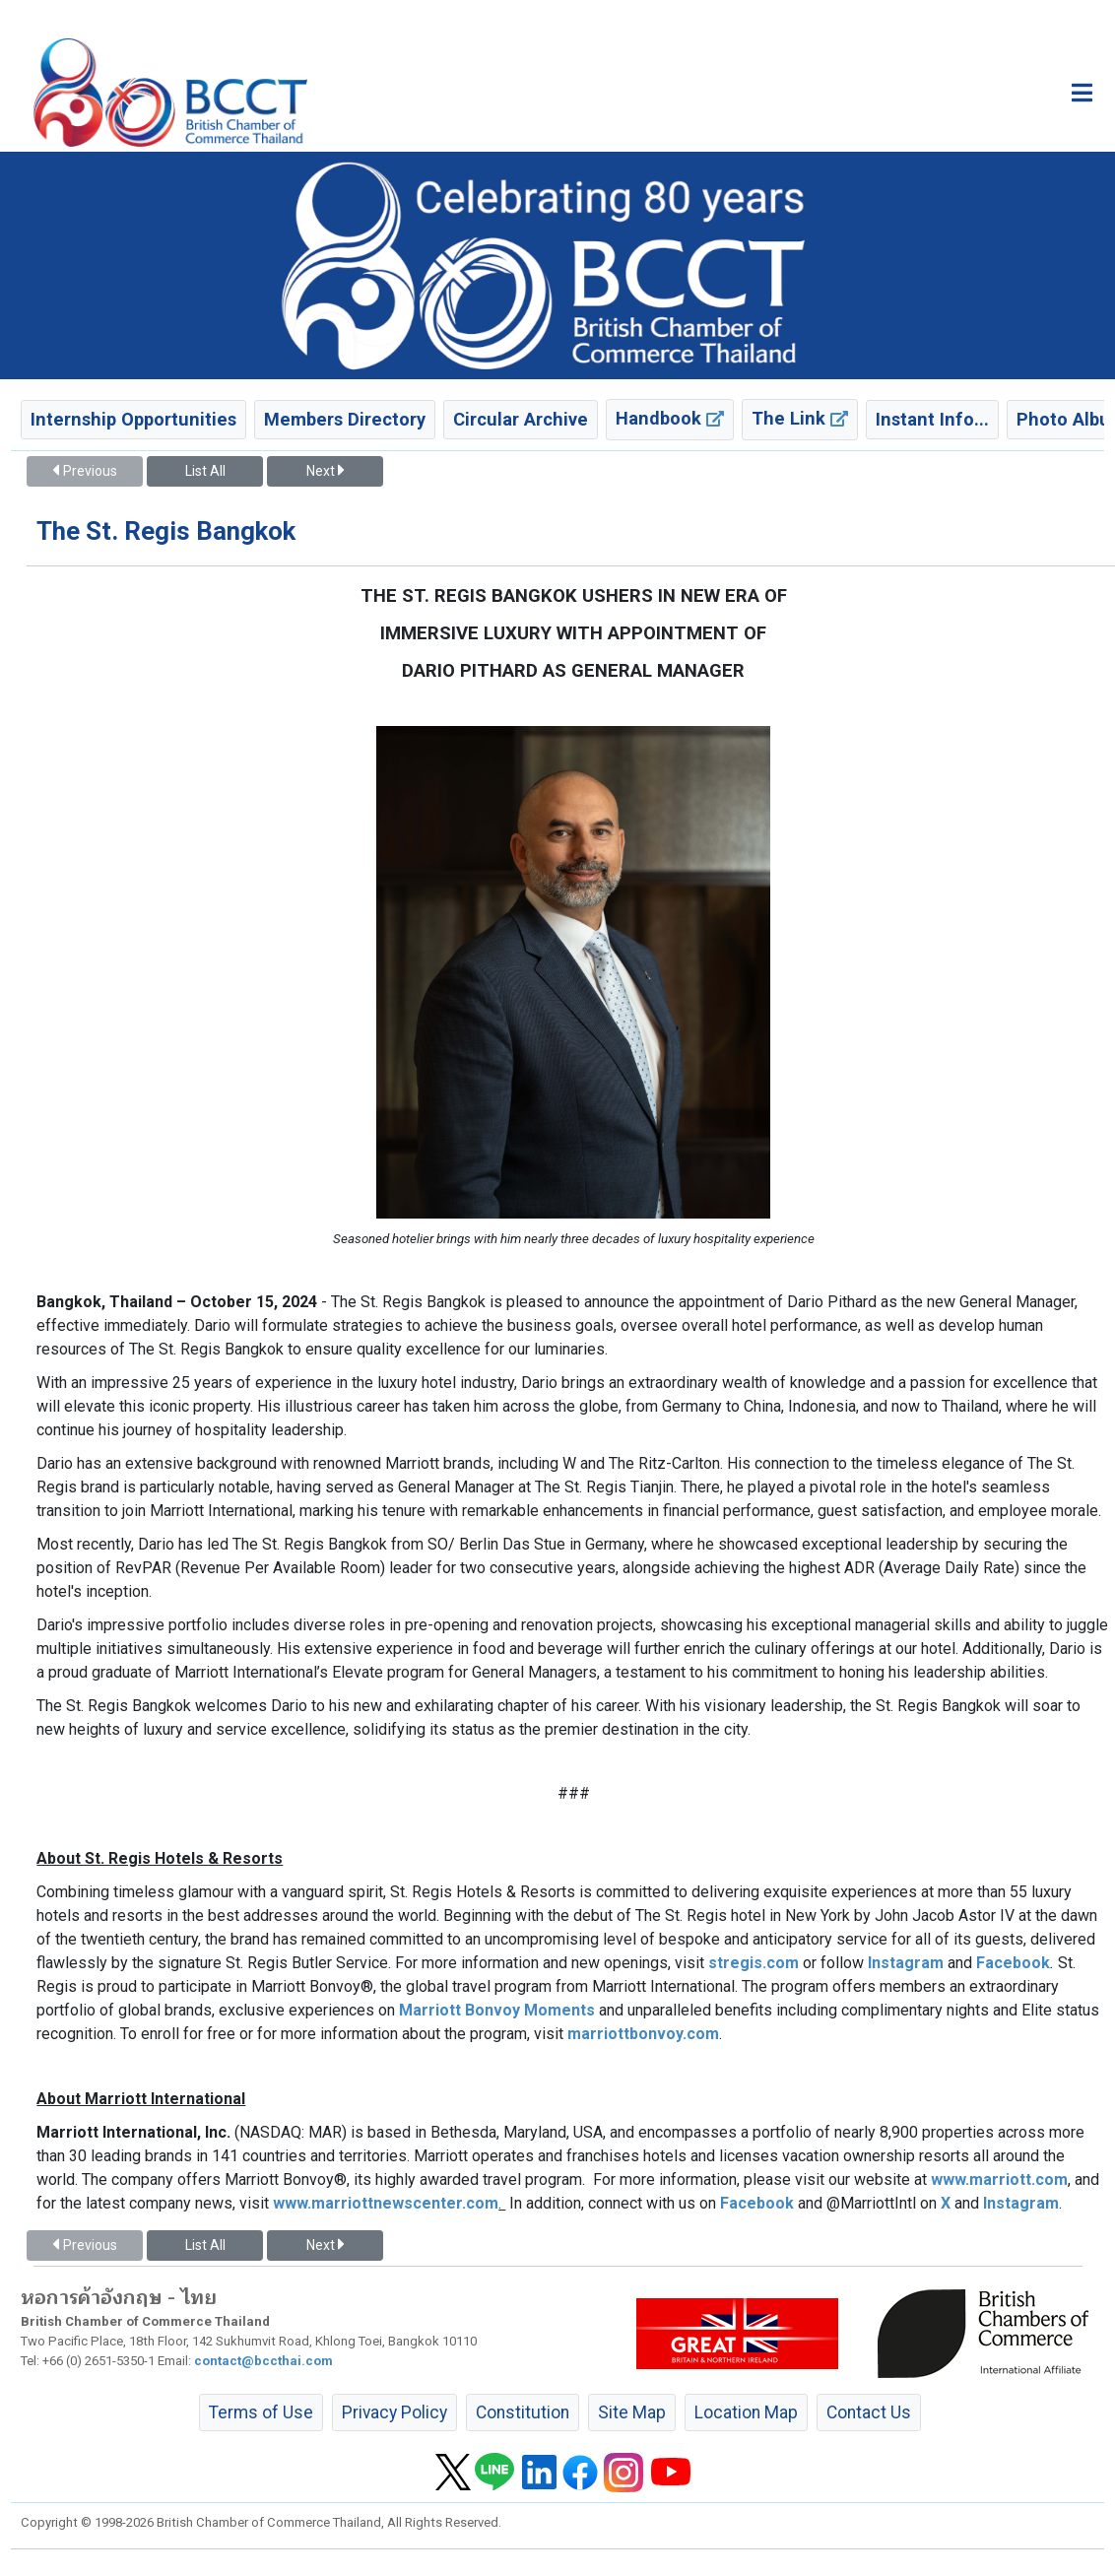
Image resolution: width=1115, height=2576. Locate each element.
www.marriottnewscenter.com (385, 2203)
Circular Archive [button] (520, 419)
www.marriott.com (999, 2179)
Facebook (1013, 1962)
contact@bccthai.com (263, 2360)
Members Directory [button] (345, 419)
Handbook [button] (670, 418)
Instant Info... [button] (932, 419)
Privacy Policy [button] (394, 2412)
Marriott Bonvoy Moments (497, 2010)
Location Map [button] (746, 2412)
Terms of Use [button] (261, 2412)
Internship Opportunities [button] (133, 419)
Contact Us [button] (868, 2412)
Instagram (906, 1962)
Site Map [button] (632, 2412)
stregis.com (753, 1962)
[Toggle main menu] (1082, 92)
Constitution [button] (522, 2412)
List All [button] (205, 471)
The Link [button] (800, 418)
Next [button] (325, 471)
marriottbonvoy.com (643, 2033)
